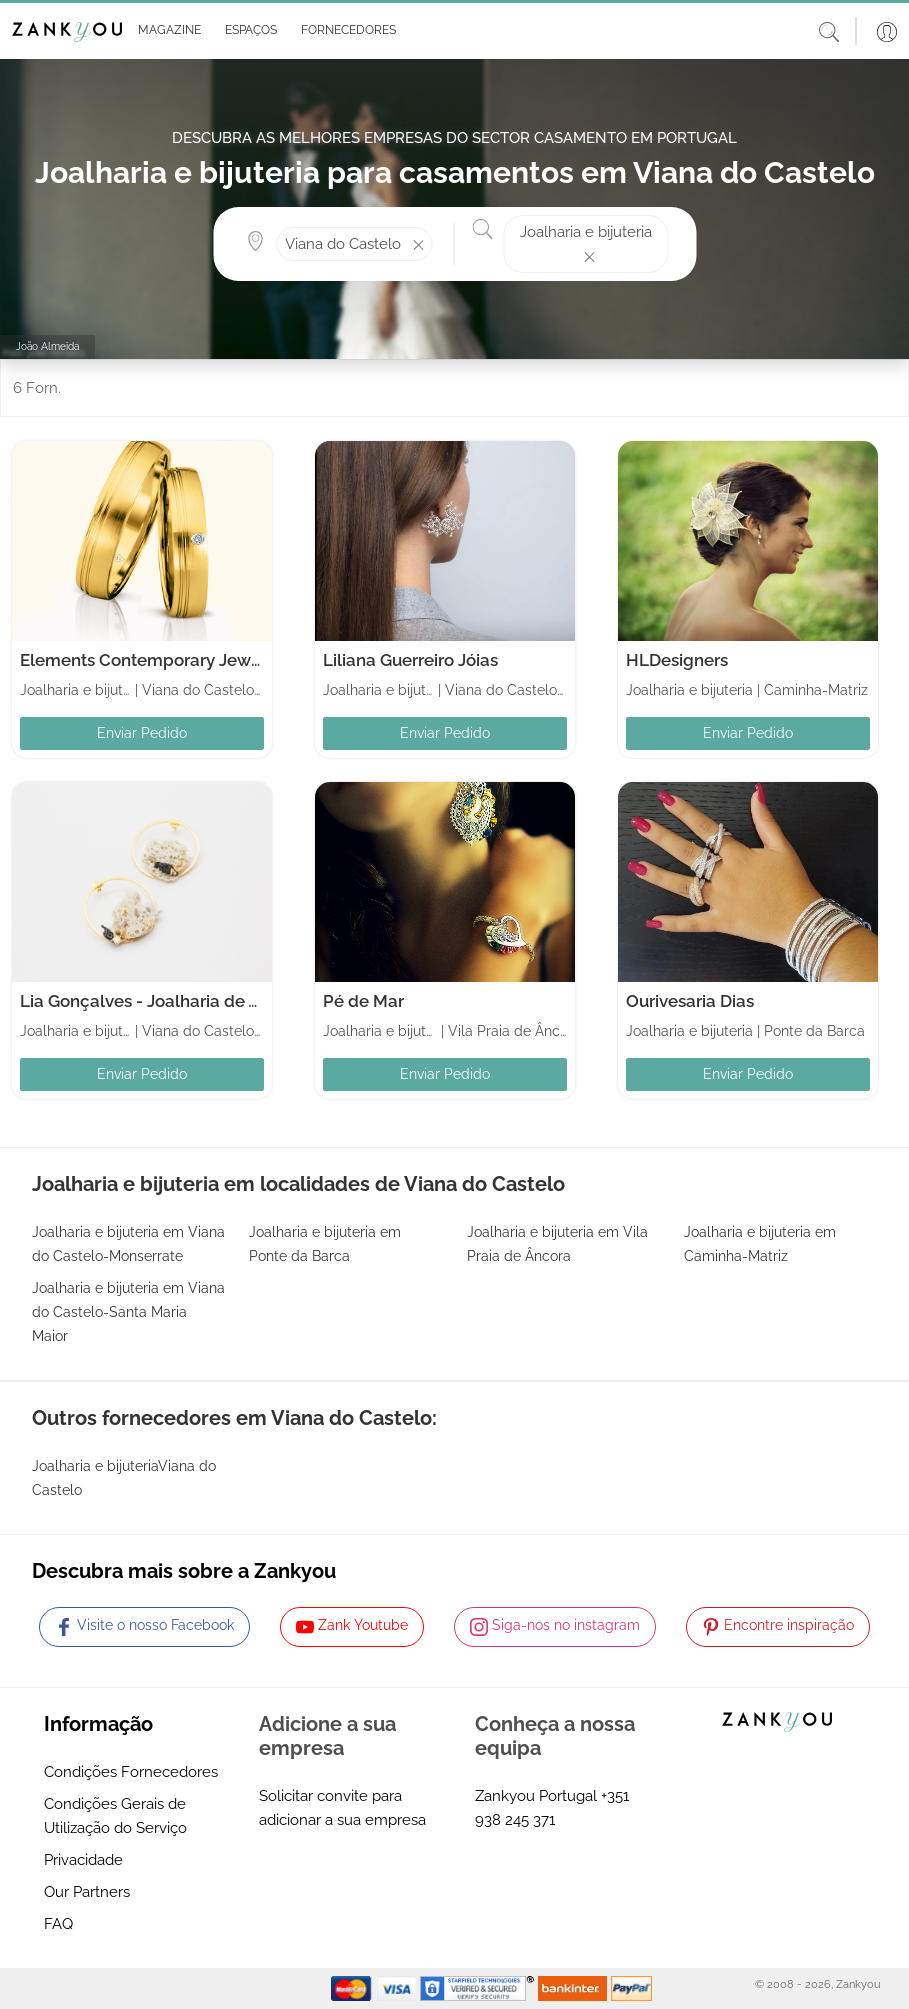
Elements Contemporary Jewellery (158, 660)
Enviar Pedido (142, 733)
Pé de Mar (363, 1001)
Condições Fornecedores (131, 1772)
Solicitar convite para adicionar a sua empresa (342, 1808)
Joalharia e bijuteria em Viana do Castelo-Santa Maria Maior (128, 1312)
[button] (165, 31)
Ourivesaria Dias (690, 1001)
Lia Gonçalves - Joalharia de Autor (155, 1001)
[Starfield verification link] (479, 1988)
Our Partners (87, 1892)
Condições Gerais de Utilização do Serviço (115, 1816)
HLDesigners (677, 660)
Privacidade (83, 1860)
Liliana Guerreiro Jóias (410, 660)
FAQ (58, 1924)
